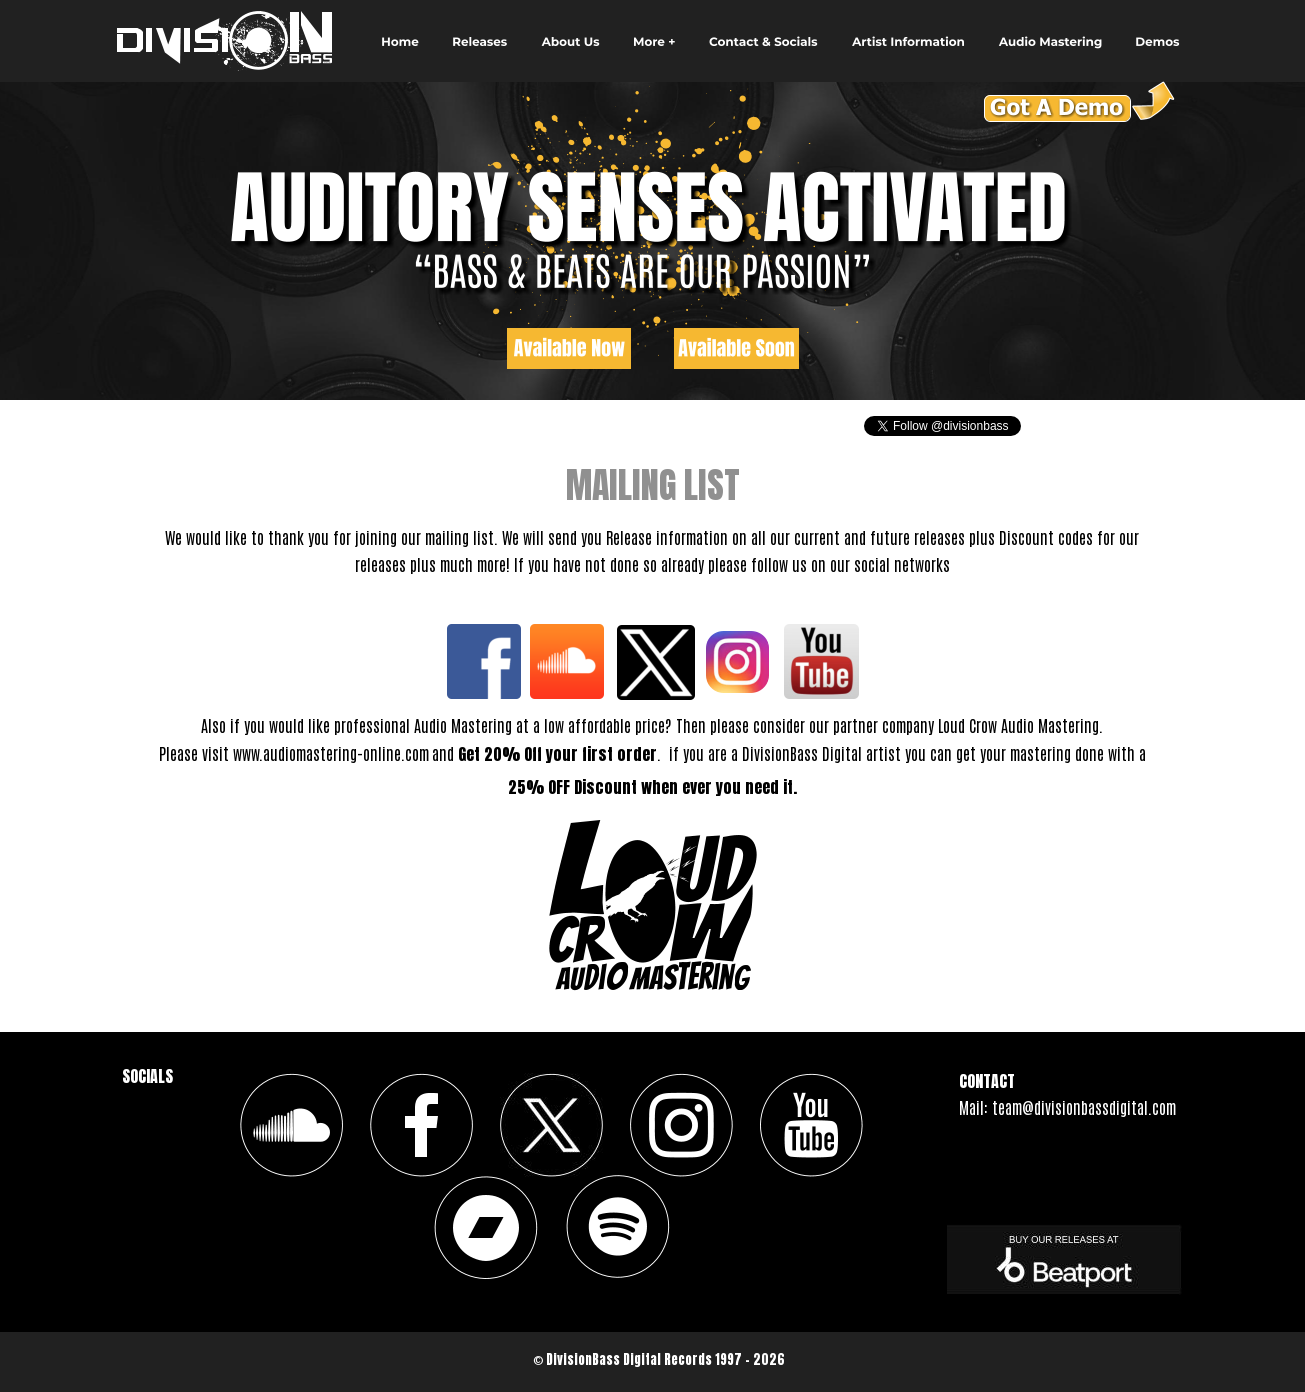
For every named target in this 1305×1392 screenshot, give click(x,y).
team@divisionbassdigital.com (1084, 1107)
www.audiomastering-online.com (331, 753)
